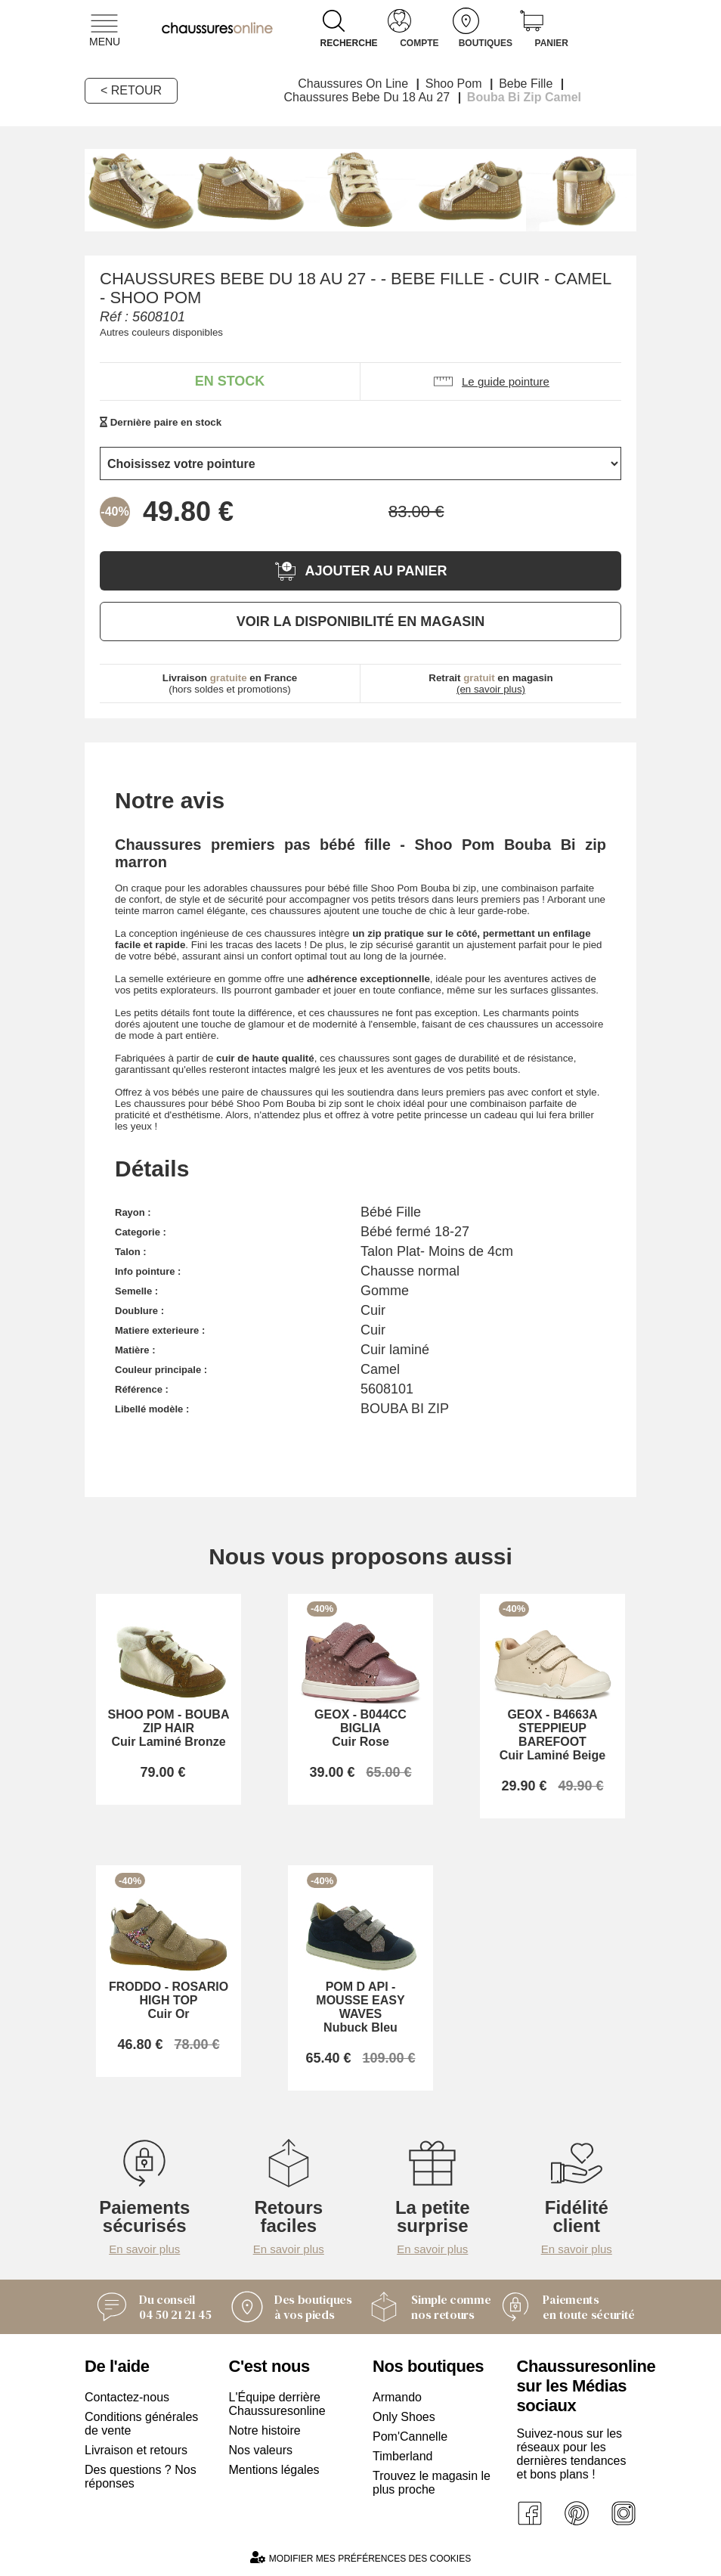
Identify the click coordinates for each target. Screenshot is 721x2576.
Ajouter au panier (360, 571)
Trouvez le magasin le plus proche (431, 2482)
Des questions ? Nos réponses (140, 2476)
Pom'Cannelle (410, 2436)
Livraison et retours (136, 2450)
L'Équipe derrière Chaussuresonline (277, 2404)
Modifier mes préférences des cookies (360, 2557)
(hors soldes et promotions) (230, 683)
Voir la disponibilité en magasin (360, 621)
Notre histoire (265, 2430)
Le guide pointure (490, 381)
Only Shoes (404, 2416)
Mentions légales (274, 2469)
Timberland (402, 2456)
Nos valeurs (260, 2450)
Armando (397, 2397)
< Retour (131, 90)
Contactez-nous (127, 2397)
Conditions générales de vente (141, 2423)
